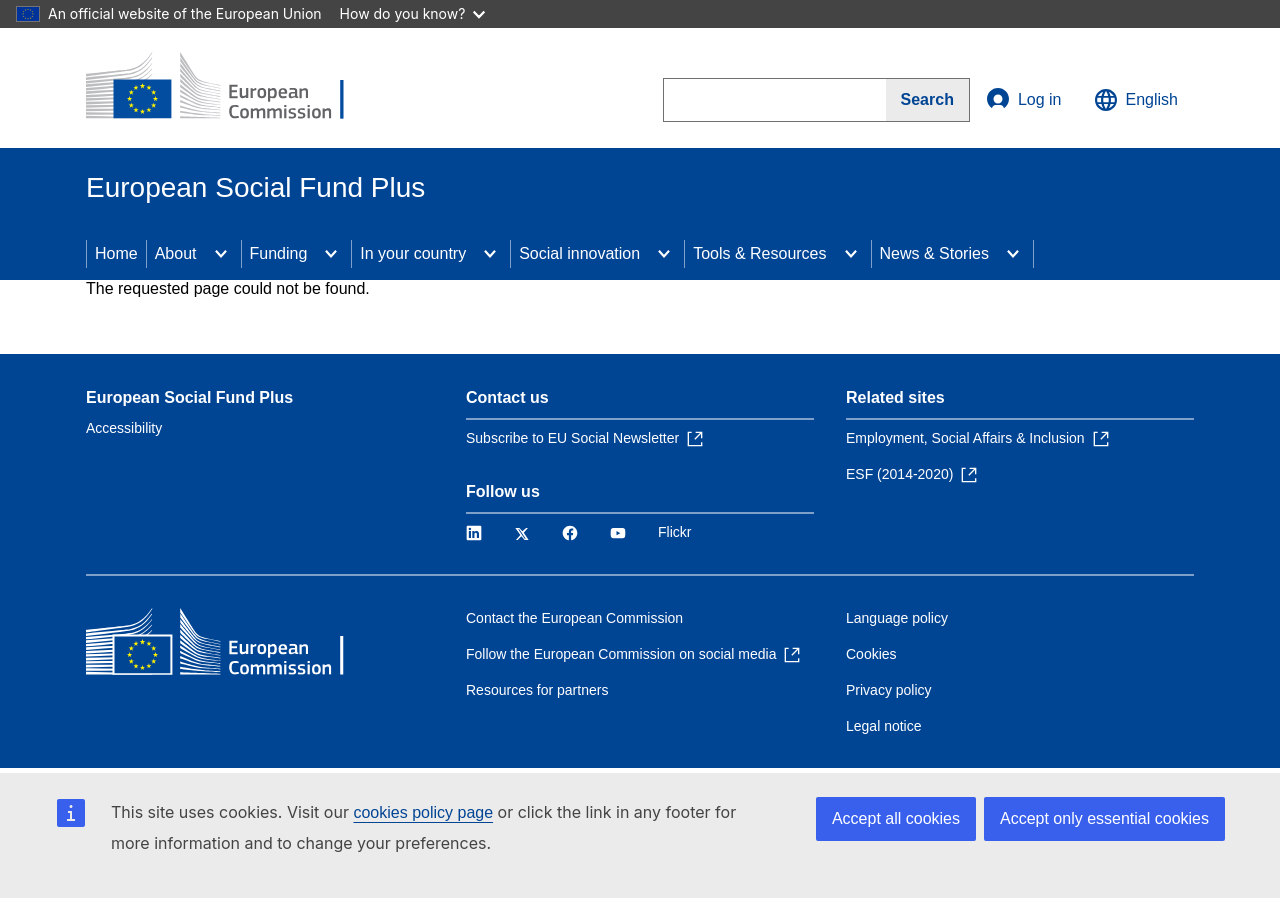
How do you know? (413, 13)
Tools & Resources (759, 253)
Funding (279, 253)
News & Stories (934, 253)
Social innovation (579, 253)
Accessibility (124, 428)
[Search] (928, 100)
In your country (413, 253)
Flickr (674, 532)
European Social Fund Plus (189, 397)
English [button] (1136, 100)
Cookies (871, 654)
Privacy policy (889, 690)
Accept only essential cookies (1104, 818)
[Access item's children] (221, 254)
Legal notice (884, 726)
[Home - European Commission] (231, 88)
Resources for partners (537, 690)
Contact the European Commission (574, 618)
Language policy (897, 618)
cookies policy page (423, 812)
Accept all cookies (896, 818)
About (176, 253)
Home (116, 253)
